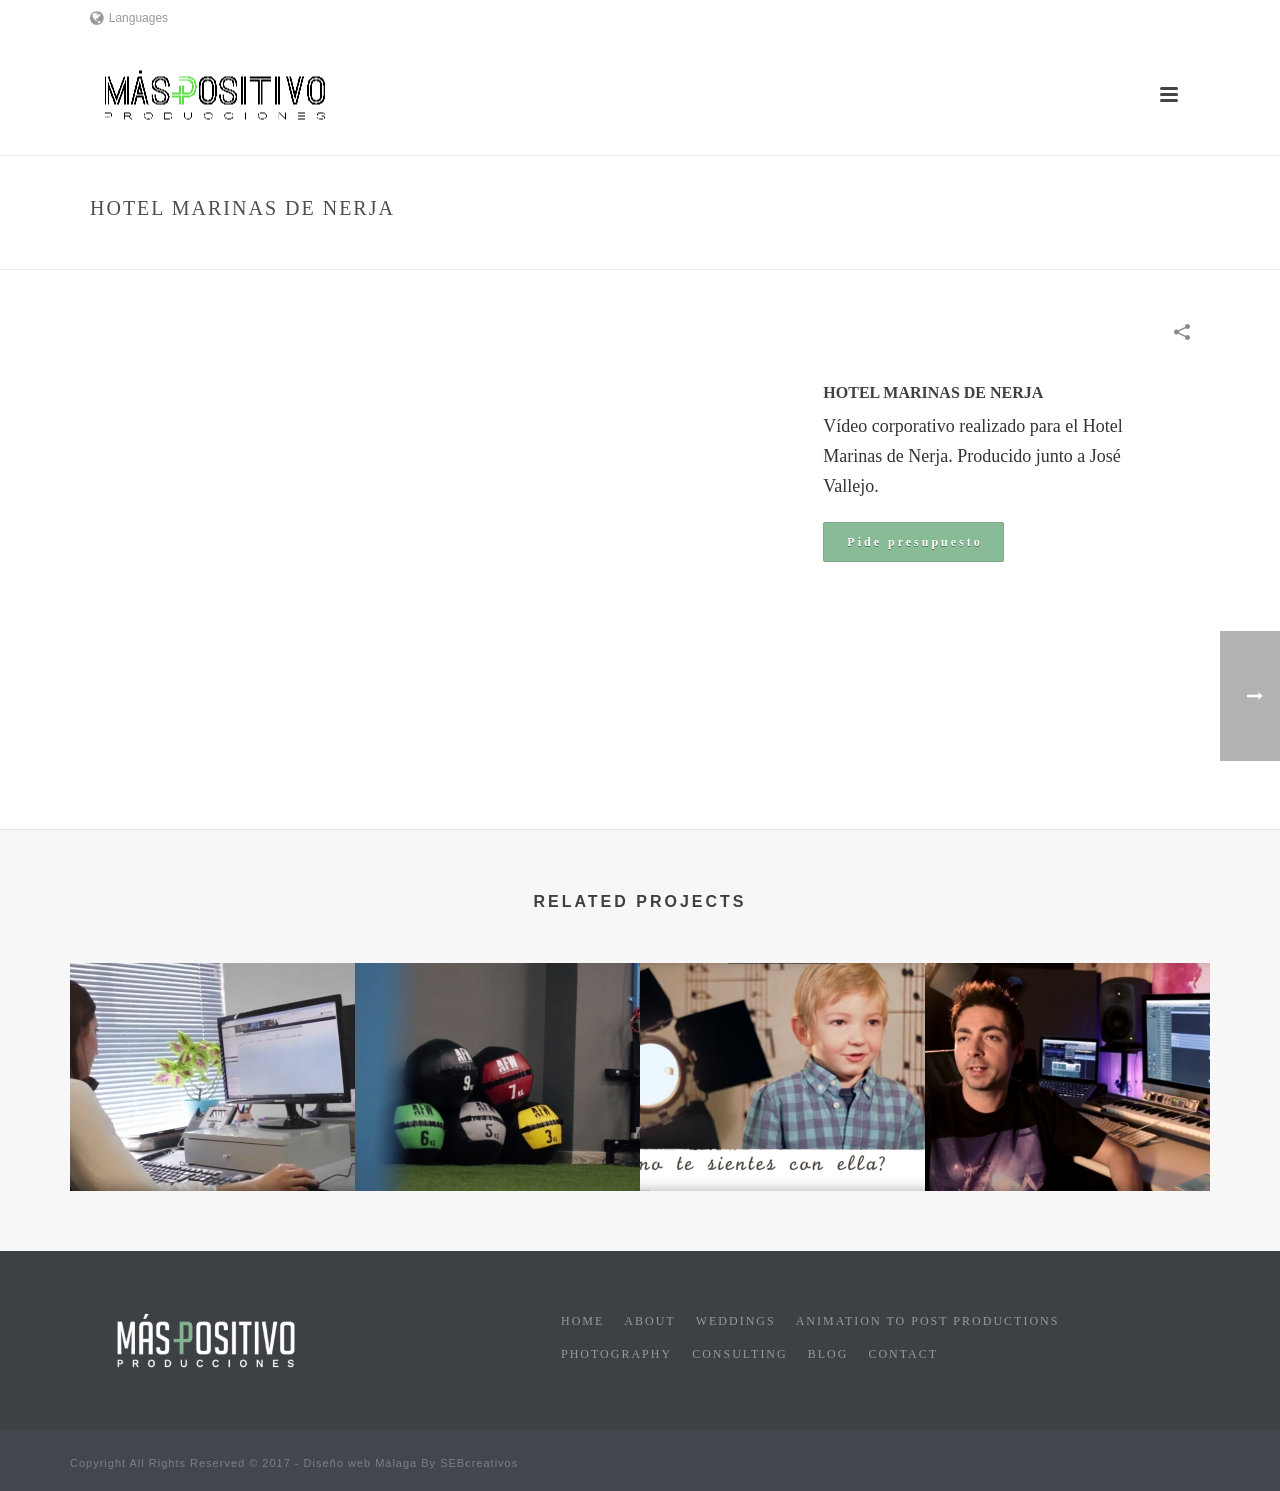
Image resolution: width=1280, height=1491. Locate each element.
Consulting (740, 1354)
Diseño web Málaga (361, 1463)
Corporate (972, 250)
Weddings (736, 1321)
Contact (903, 1354)
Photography (616, 1354)
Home (907, 250)
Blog (828, 1354)
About (649, 1321)
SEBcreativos (479, 1463)
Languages (129, 18)
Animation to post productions (928, 1321)
